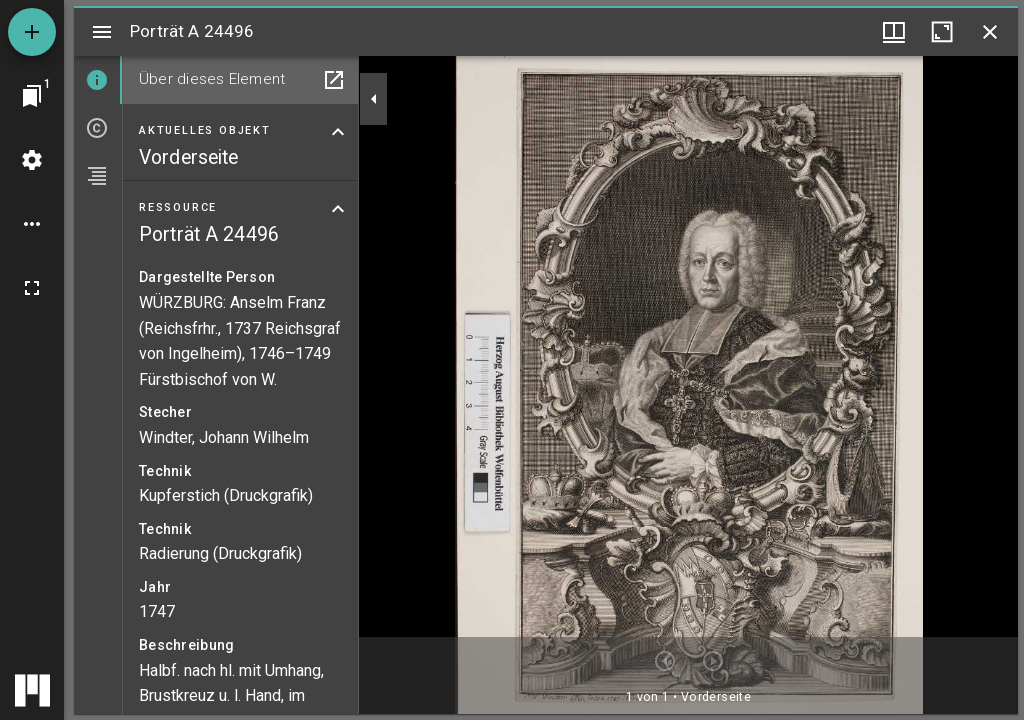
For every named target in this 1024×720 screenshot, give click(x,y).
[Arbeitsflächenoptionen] (32, 224)
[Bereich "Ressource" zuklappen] (338, 209)
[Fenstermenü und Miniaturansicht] (894, 32)
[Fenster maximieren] (942, 32)
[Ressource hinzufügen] (32, 32)
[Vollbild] (32, 288)
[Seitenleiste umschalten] (102, 32)
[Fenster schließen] (990, 32)
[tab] (98, 80)
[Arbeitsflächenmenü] (32, 160)
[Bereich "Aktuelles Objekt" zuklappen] (338, 132)
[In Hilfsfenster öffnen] (334, 80)
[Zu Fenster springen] (32, 96)
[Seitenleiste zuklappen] (374, 99)
